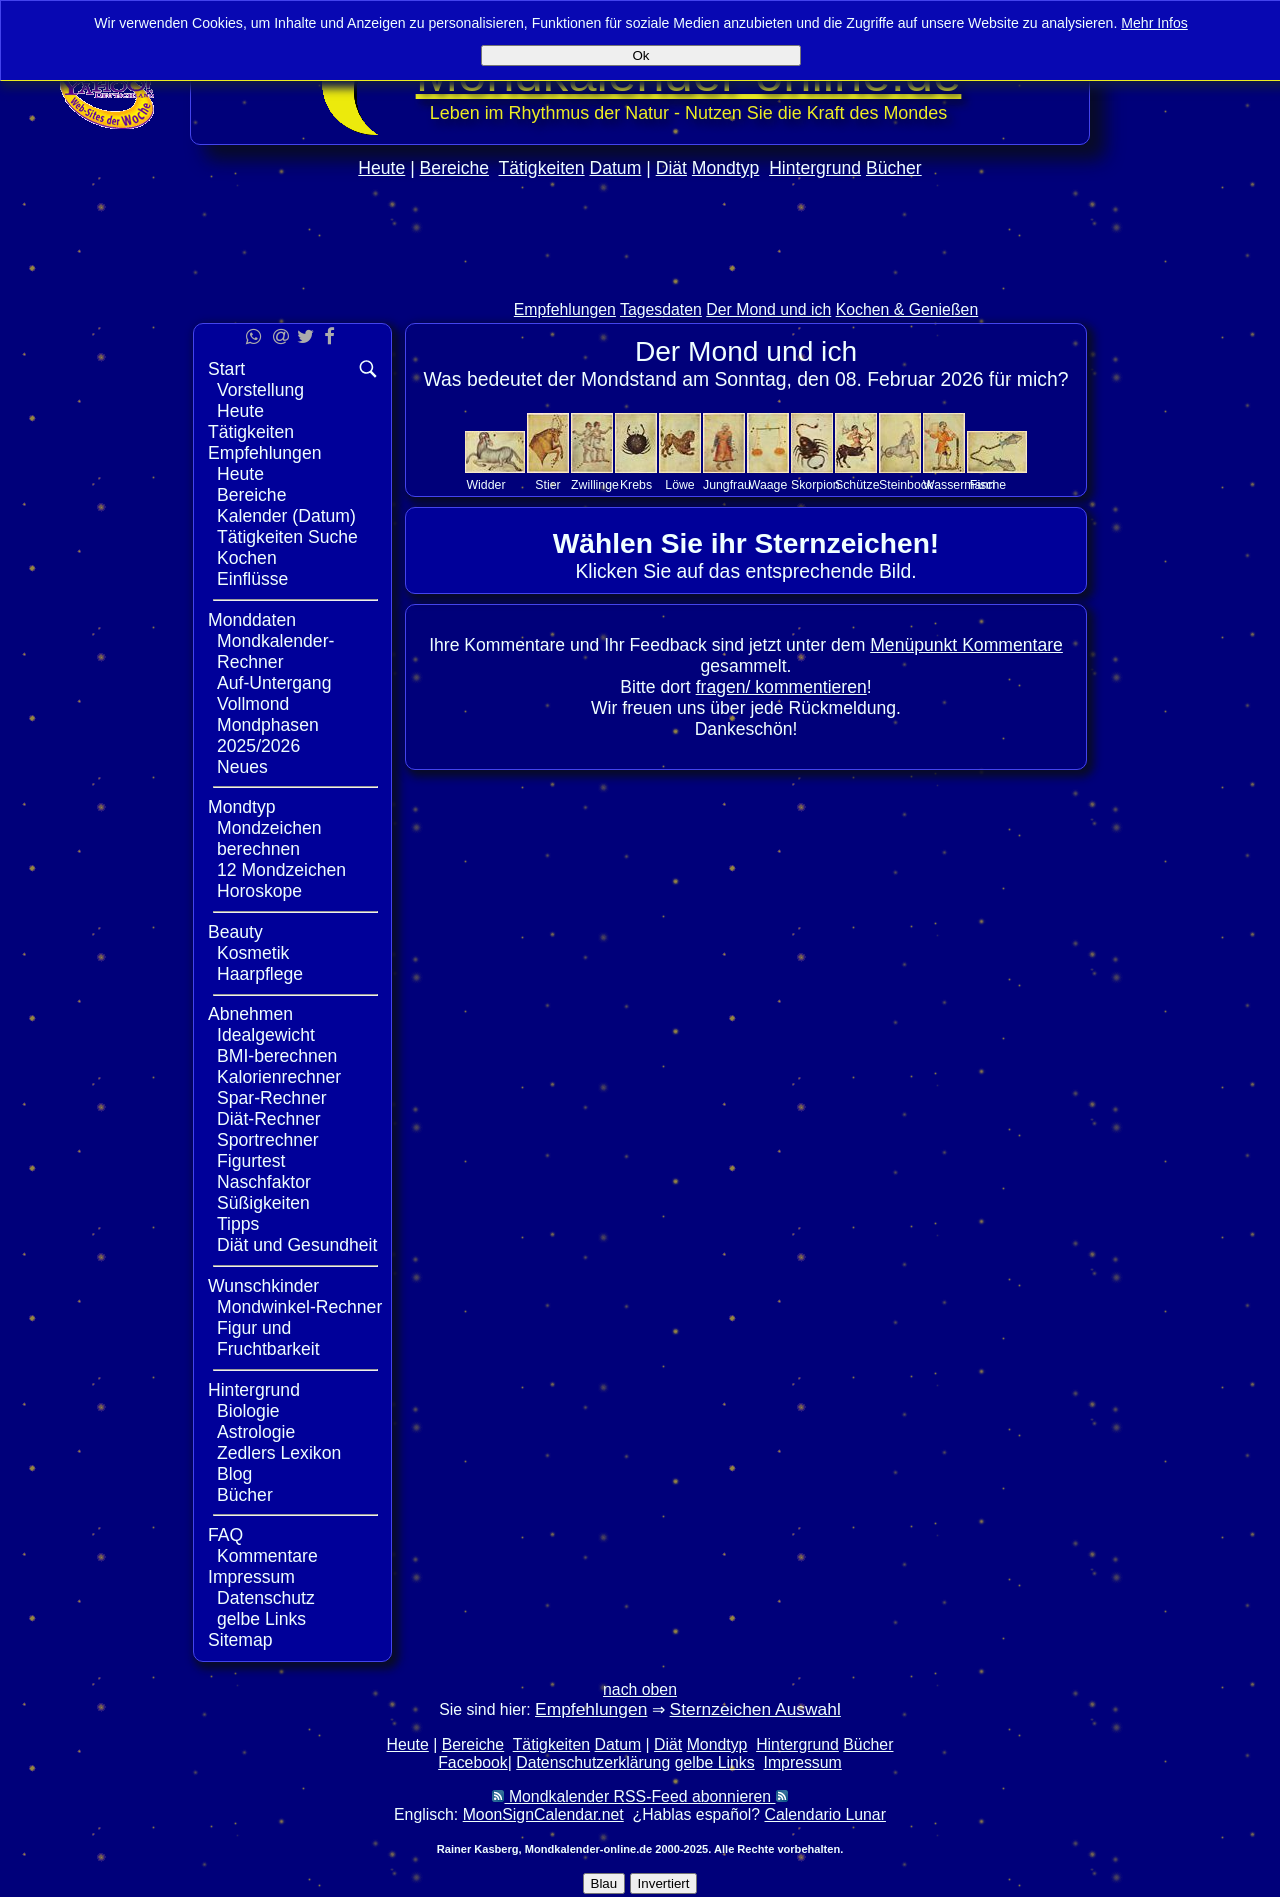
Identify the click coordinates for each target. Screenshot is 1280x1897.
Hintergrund (815, 168)
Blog (234, 1474)
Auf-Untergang (274, 683)
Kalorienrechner (279, 1077)
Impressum (251, 1577)
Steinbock (906, 485)
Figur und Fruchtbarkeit (268, 1338)
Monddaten (252, 620)
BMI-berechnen (277, 1056)
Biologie (248, 1411)
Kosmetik (253, 953)
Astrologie (256, 1432)
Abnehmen (250, 1014)
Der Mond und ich (768, 309)
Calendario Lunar (825, 1814)
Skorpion (815, 485)
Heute (381, 168)
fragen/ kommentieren (781, 687)
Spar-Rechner (272, 1098)
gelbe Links (261, 1619)
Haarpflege (260, 974)
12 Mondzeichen (281, 870)
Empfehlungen (565, 309)
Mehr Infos (1154, 23)
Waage (768, 485)
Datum (615, 168)
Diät (671, 168)
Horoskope (259, 891)
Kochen (247, 558)
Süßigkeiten (263, 1203)
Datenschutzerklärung (593, 1762)
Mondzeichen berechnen (269, 838)
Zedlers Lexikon (279, 1453)
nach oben (640, 1689)
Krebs (636, 485)
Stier (547, 485)
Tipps (238, 1224)
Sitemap (240, 1640)
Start (226, 369)
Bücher (894, 168)
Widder (486, 485)
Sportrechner (268, 1140)
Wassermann (959, 485)
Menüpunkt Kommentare (966, 645)
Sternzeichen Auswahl (755, 1709)
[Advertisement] (640, 281)
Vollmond (253, 704)
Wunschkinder (263, 1286)
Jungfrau (727, 485)
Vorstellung (260, 390)
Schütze (857, 485)
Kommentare (267, 1556)
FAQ (225, 1535)
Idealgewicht (266, 1035)
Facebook (473, 1762)
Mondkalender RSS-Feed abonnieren (639, 1796)
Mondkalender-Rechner (275, 651)
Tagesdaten (661, 309)
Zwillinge (595, 485)
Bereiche (454, 168)
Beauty (235, 932)
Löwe (679, 485)
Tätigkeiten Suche (287, 537)
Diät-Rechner (269, 1119)
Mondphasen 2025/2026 (268, 735)
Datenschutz (266, 1598)
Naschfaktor (264, 1182)
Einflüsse (252, 579)
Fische (988, 485)
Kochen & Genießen (907, 309)
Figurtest (251, 1161)
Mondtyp (725, 168)
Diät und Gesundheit (297, 1245)
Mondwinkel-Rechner (299, 1307)
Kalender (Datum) (286, 516)
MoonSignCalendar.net (543, 1814)
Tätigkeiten (542, 168)
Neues (242, 767)
